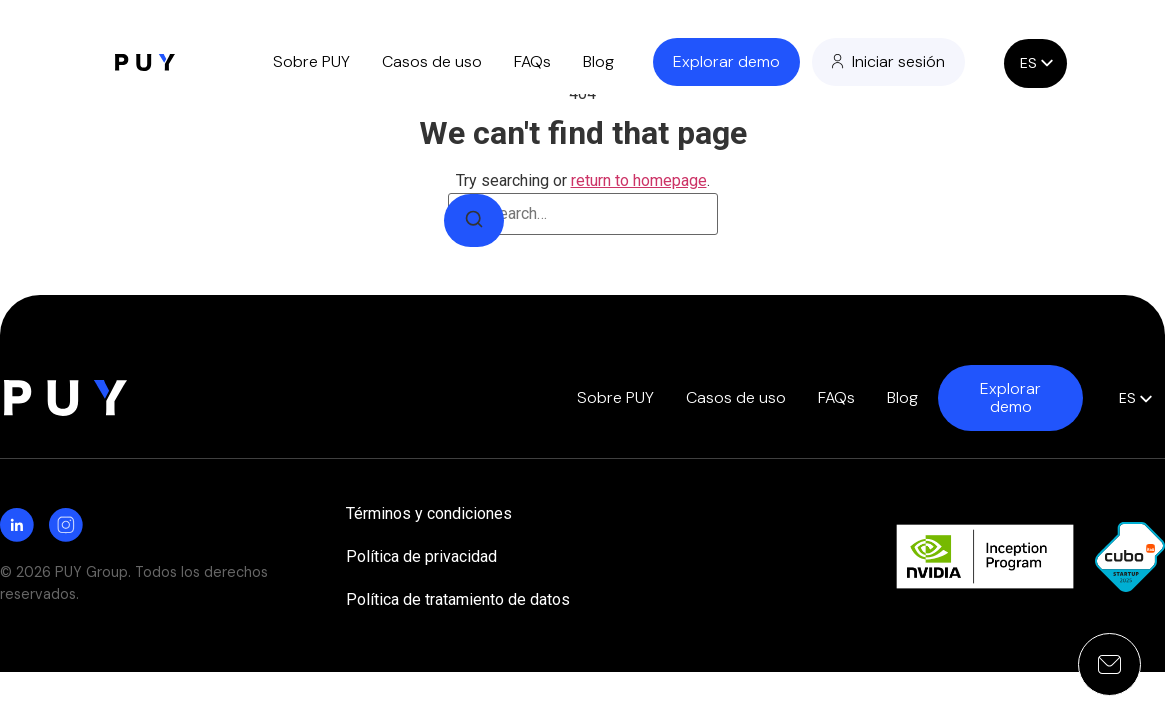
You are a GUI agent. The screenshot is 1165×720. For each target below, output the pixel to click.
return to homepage (639, 180)
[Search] (474, 220)
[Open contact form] (1109, 664)
